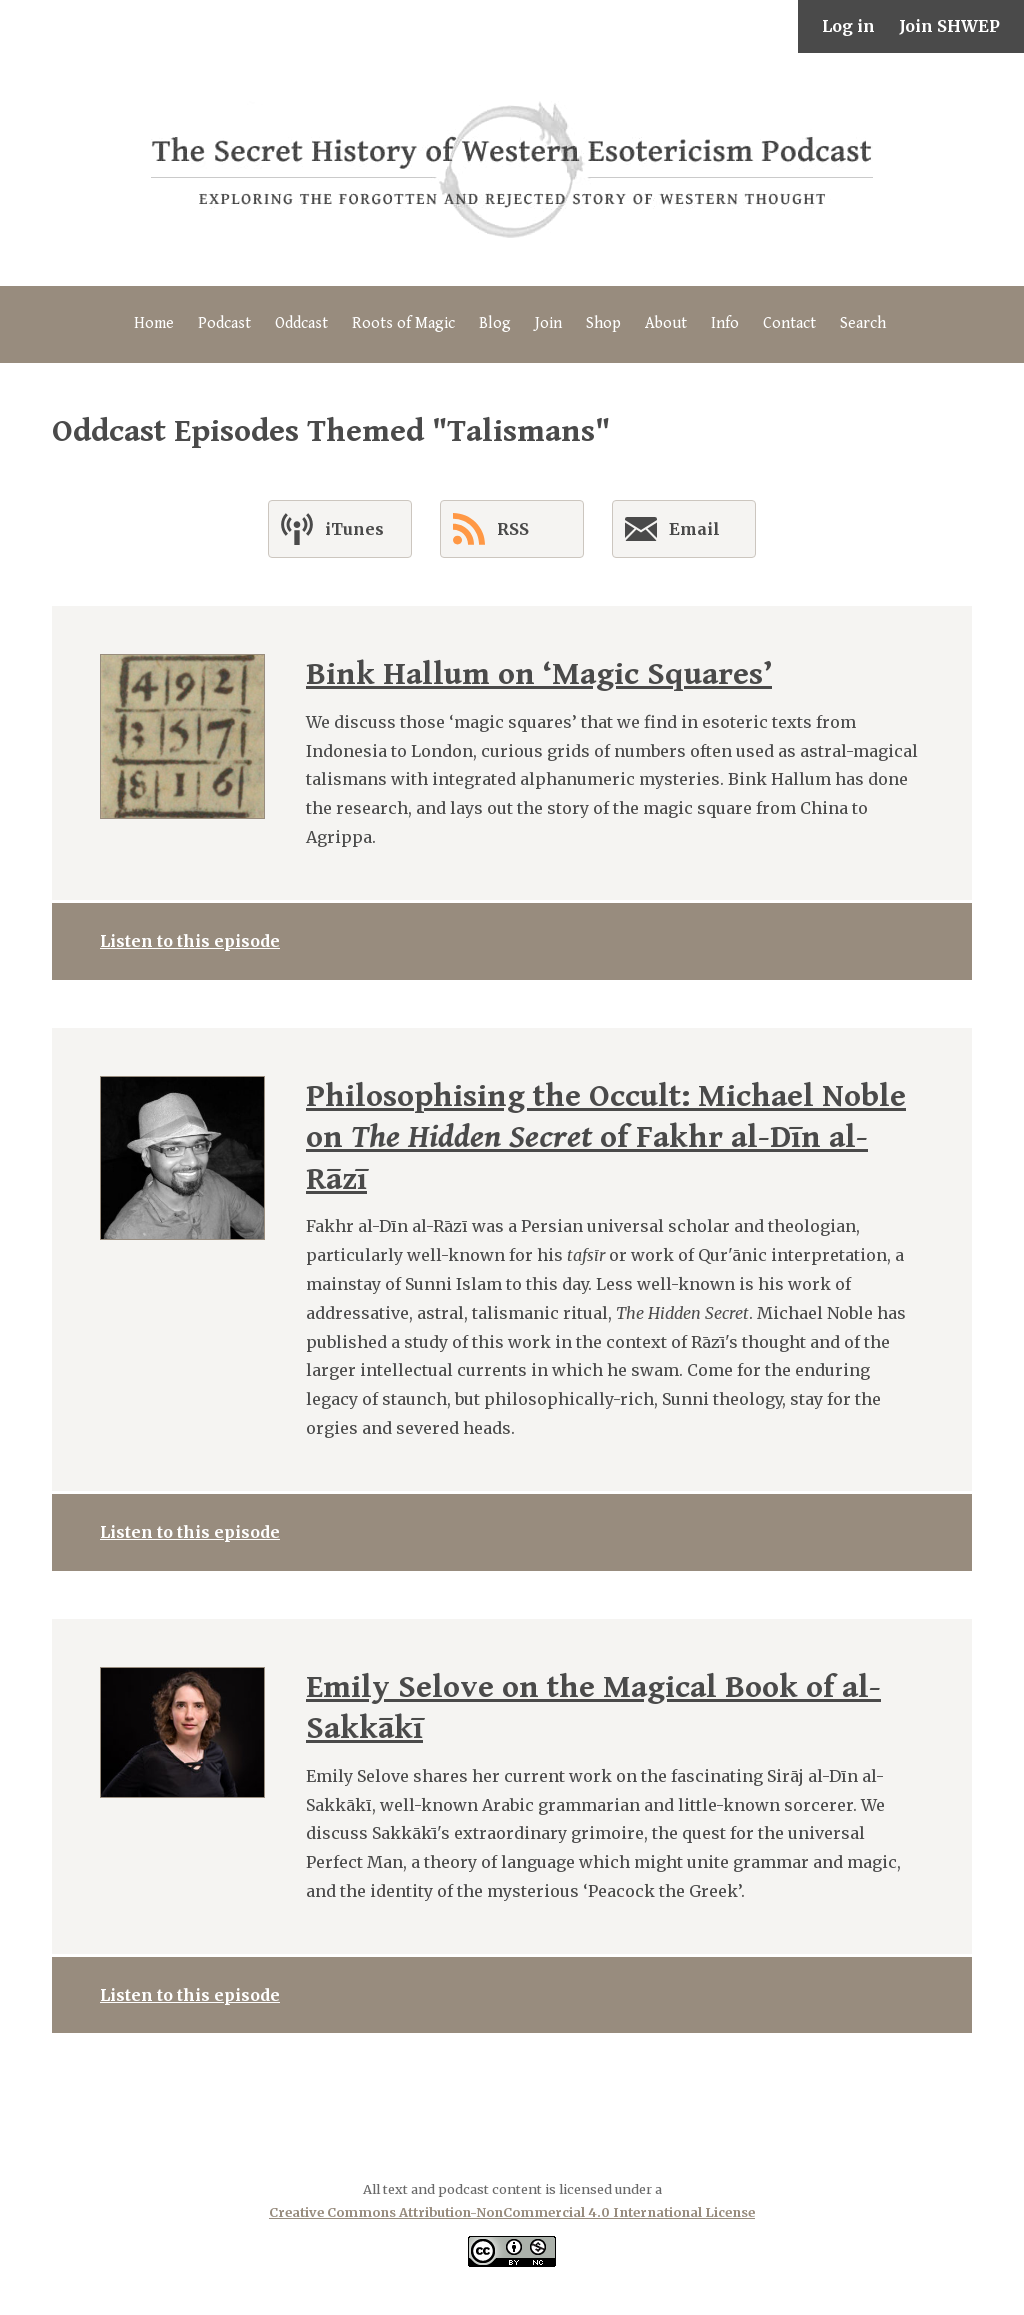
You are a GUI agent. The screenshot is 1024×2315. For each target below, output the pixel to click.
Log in (848, 26)
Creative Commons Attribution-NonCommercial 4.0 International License (512, 2212)
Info (725, 323)
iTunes (332, 529)
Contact (789, 323)
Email (672, 533)
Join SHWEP (949, 26)
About (666, 323)
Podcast (224, 323)
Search (863, 323)
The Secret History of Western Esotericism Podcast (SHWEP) (512, 169)
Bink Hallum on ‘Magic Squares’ (539, 674)
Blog (495, 323)
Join (548, 323)
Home (154, 323)
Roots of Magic (403, 323)
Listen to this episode (190, 941)
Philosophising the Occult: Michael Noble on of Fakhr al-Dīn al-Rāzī (606, 1138)
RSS (491, 529)
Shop (603, 323)
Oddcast (301, 323)
